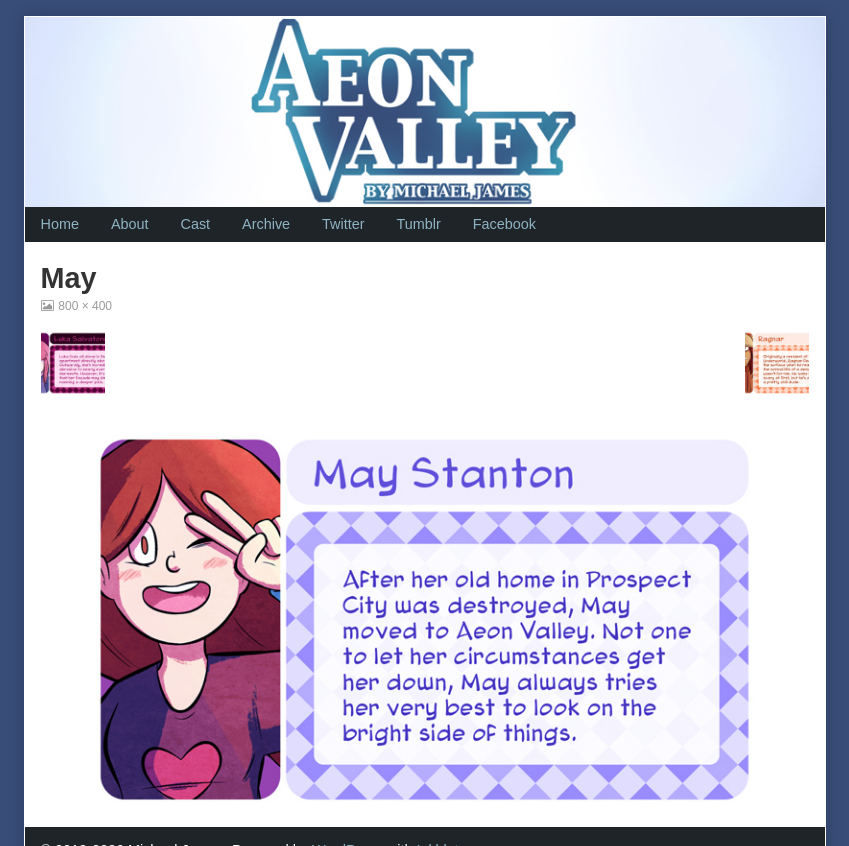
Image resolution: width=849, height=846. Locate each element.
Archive (266, 224)
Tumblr (418, 224)
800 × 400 (84, 306)
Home (60, 224)
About (130, 224)
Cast (196, 224)
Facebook (504, 224)
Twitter (343, 224)
